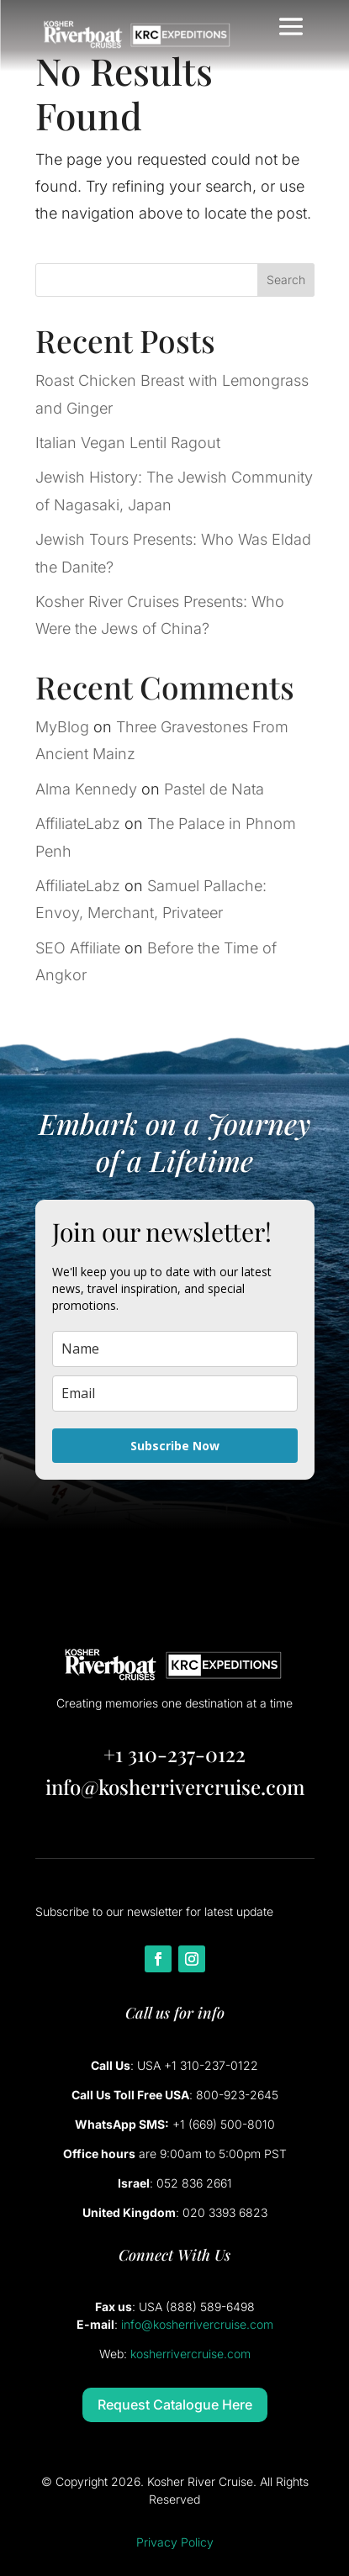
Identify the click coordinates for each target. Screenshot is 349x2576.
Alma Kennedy (86, 789)
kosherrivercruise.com (190, 2353)
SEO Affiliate (77, 948)
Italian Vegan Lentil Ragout (127, 442)
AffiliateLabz (77, 823)
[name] (175, 1349)
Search (286, 279)
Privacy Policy (175, 2542)
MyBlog (62, 727)
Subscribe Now (174, 1446)
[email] (175, 1393)
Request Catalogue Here (175, 2404)
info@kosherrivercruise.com (174, 1786)
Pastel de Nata (214, 789)
